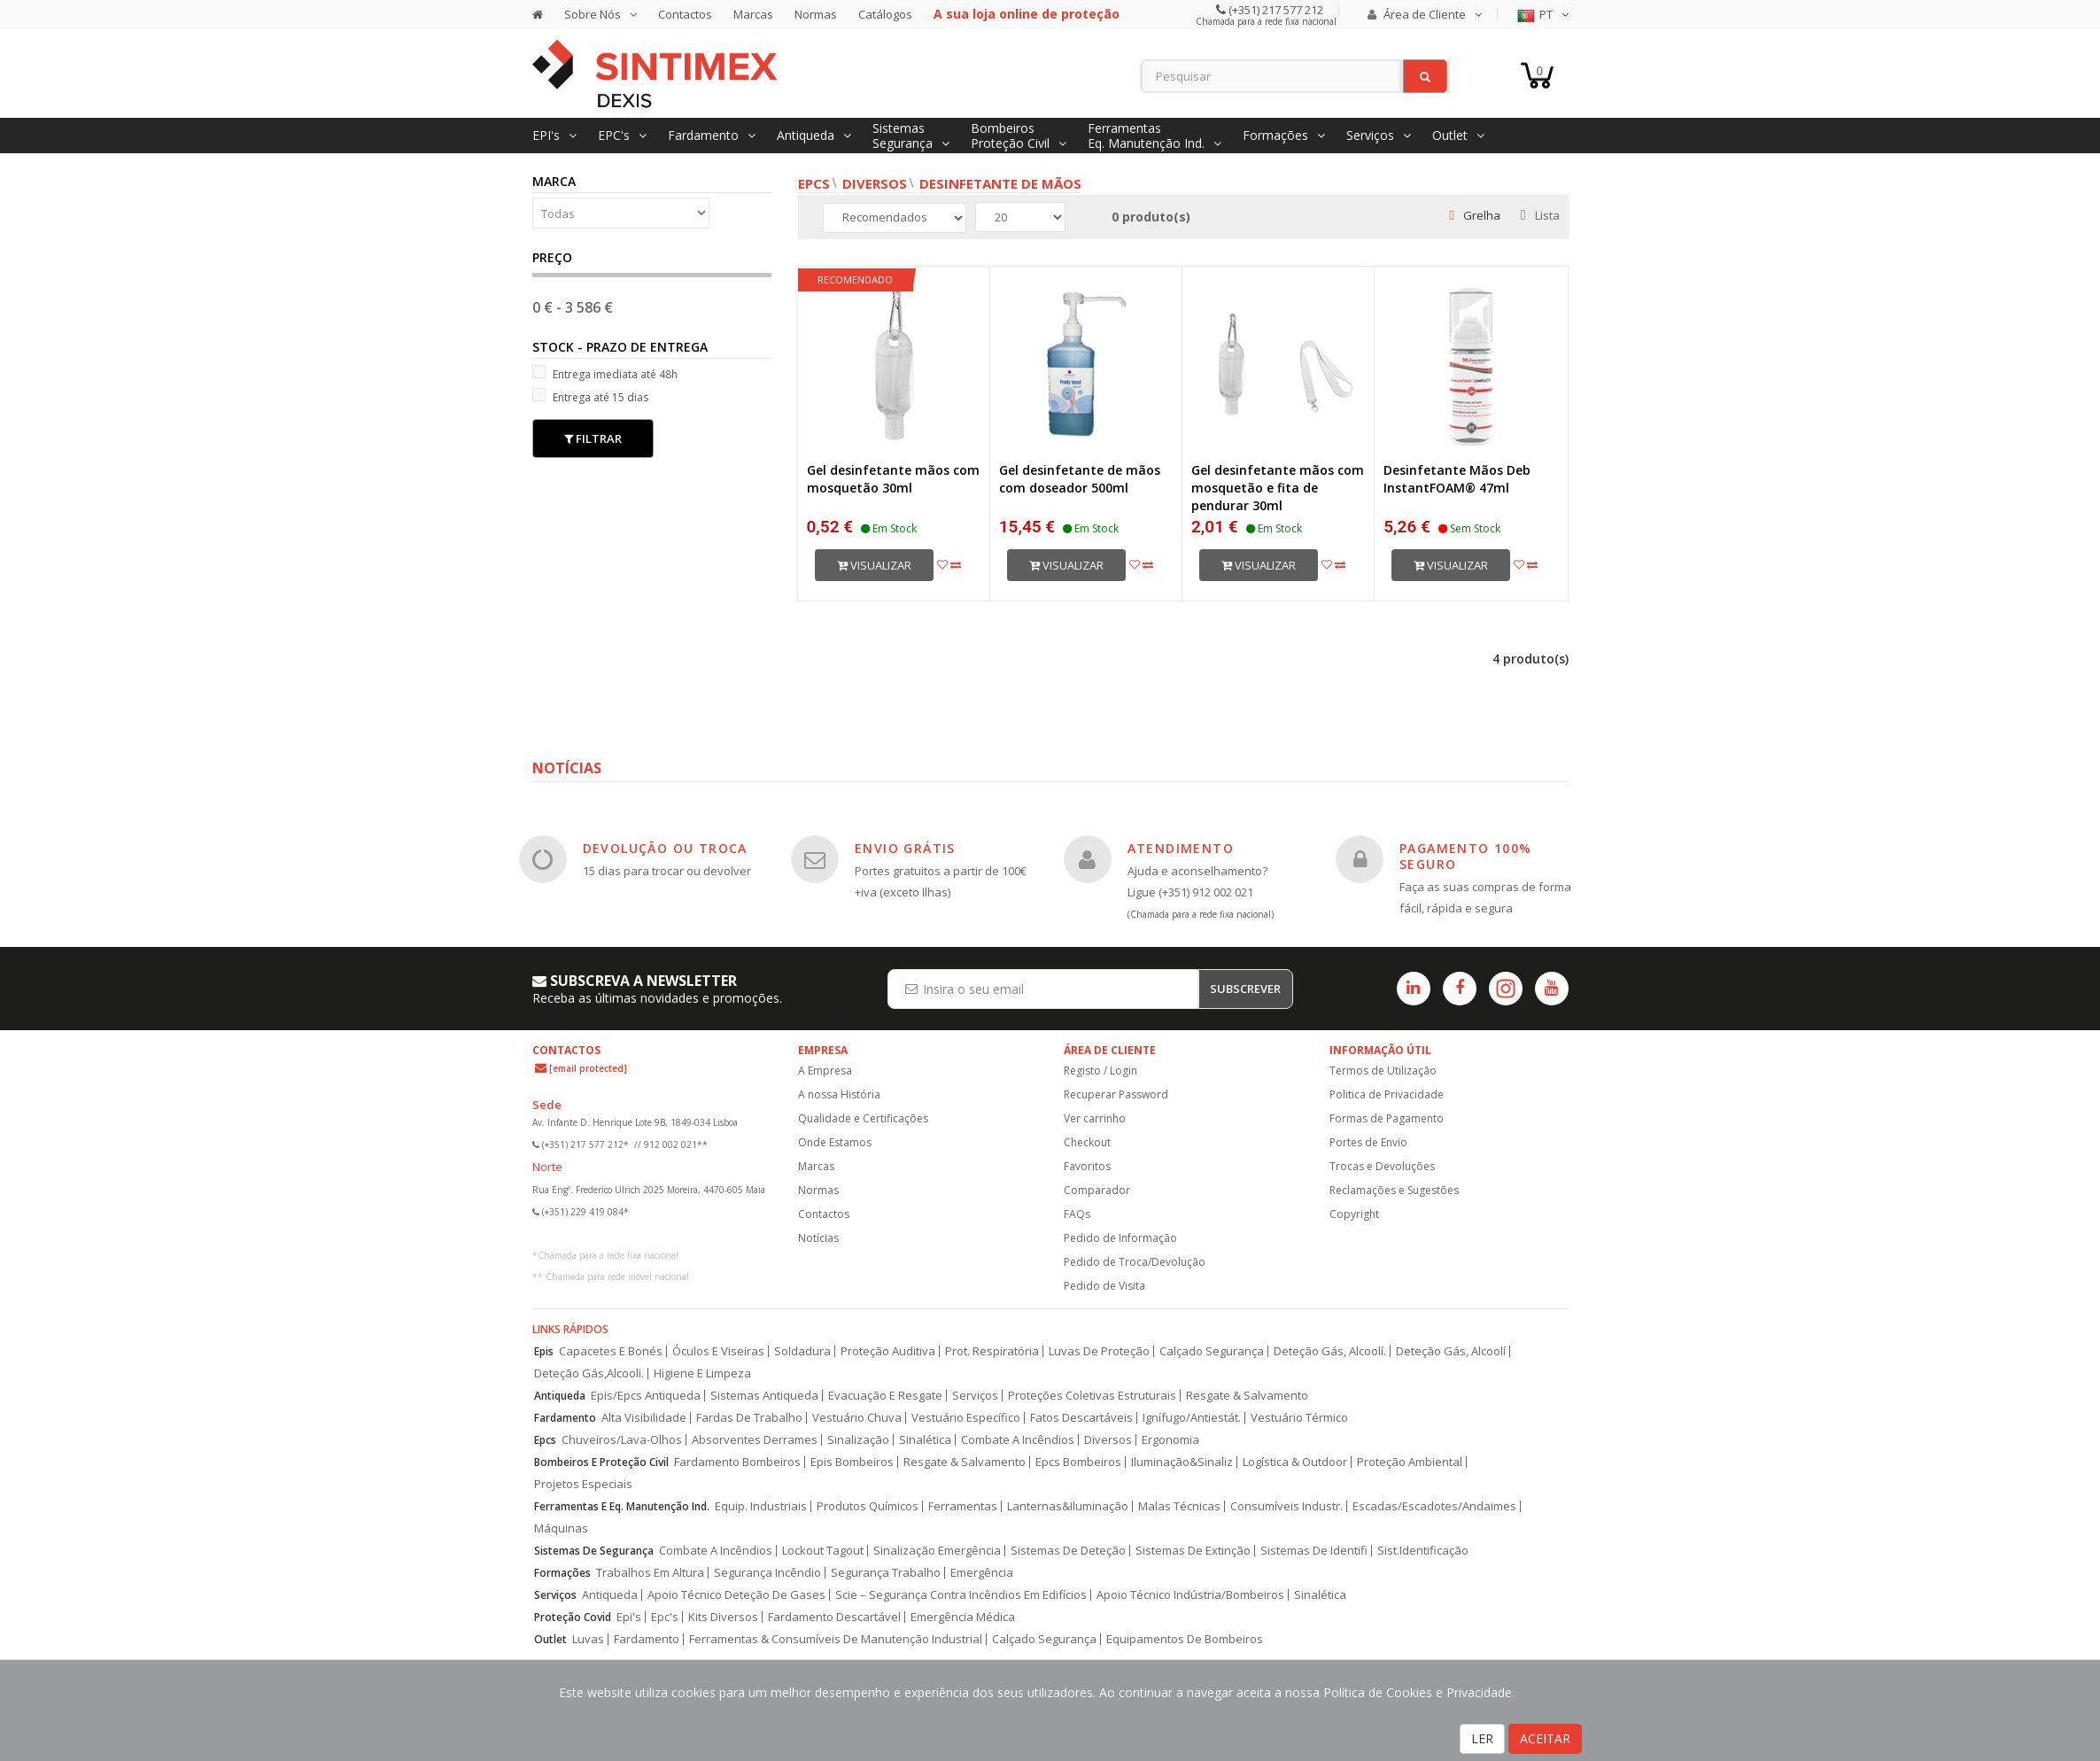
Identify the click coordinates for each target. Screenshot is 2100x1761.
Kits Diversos (723, 1617)
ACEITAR (1545, 1738)
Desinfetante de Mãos (1000, 183)
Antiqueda (559, 1395)
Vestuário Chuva (857, 1418)
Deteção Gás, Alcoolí (1451, 1351)
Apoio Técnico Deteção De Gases (736, 1595)
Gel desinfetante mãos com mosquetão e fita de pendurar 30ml (1277, 488)
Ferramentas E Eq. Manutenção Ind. (621, 1506)
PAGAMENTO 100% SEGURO (1465, 856)
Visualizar (874, 565)
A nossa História (839, 1094)
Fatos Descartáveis (1081, 1418)
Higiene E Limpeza (702, 1373)
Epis (544, 1351)
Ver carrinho (1095, 1118)
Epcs (545, 1440)
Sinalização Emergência (937, 1550)
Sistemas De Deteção (1068, 1550)
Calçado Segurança (1211, 1351)
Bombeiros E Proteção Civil (601, 1462)
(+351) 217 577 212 (1274, 10)
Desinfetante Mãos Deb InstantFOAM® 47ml (1456, 479)
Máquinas (561, 1528)
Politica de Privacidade (1386, 1094)
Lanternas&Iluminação (1067, 1506)
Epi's (628, 1617)
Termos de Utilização (1383, 1070)
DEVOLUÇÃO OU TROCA (665, 848)
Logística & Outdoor (1295, 1462)
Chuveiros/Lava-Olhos (622, 1440)
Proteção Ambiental (1409, 1462)
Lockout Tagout (823, 1550)
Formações (562, 1573)
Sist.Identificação (1422, 1550)
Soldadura (802, 1351)
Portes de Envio (1368, 1142)
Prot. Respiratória (992, 1351)
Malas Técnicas (1179, 1506)
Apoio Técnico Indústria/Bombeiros (1190, 1595)
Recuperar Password (1116, 1094)
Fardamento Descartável (834, 1617)
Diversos (874, 183)
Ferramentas (962, 1506)
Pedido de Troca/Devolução (1134, 1261)
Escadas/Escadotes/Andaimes (1434, 1506)
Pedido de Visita (1104, 1285)
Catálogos (885, 14)
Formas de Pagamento (1386, 1118)
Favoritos (1087, 1166)
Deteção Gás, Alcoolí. (1330, 1351)
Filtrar (593, 438)
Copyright (1354, 1214)
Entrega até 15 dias (590, 396)
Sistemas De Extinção (1193, 1550)
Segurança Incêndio (767, 1573)
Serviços (975, 1395)
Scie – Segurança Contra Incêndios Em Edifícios (961, 1595)
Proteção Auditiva (888, 1351)
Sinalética (925, 1440)
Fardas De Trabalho (749, 1418)
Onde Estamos (835, 1142)
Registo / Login (1100, 1070)
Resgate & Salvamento (1247, 1395)
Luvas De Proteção (1099, 1351)
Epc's (664, 1617)
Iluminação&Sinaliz (1182, 1462)
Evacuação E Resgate (885, 1395)
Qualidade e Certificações (863, 1118)
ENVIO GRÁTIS (905, 848)
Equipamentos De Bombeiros (1184, 1639)
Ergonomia (1170, 1440)
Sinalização (858, 1440)
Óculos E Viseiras (718, 1351)
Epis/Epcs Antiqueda (646, 1395)
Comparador (1097, 1190)
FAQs (1077, 1214)
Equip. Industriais (761, 1506)
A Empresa (825, 1070)
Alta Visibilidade (643, 1418)
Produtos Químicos (867, 1506)
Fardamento (565, 1418)
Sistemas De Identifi (1314, 1550)
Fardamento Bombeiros (737, 1462)
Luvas (588, 1639)
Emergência (981, 1573)
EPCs (814, 183)
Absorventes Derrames (755, 1440)
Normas (815, 14)
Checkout (1087, 1142)
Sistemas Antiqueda (764, 1395)
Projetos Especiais (583, 1484)
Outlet (550, 1639)
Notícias (818, 1237)
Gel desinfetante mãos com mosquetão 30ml (893, 479)
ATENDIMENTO (1180, 848)
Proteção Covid (572, 1617)
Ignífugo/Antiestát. (1192, 1418)
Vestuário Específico (965, 1418)
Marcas (753, 14)
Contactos (685, 14)
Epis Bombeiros (852, 1462)
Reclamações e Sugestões (1394, 1190)
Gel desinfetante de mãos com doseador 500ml (1079, 479)
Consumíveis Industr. (1286, 1506)
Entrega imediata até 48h (605, 373)
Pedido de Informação (1120, 1237)
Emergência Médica (963, 1617)
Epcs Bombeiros (1078, 1462)
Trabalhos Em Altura (650, 1573)
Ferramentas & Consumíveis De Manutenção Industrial (835, 1639)
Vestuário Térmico (1299, 1418)
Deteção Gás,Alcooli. (589, 1373)
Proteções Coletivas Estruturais (1092, 1395)
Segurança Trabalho (886, 1573)
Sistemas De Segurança (594, 1550)
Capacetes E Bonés (611, 1351)
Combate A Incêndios (1017, 1440)
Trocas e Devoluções (1382, 1166)
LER (1482, 1738)
